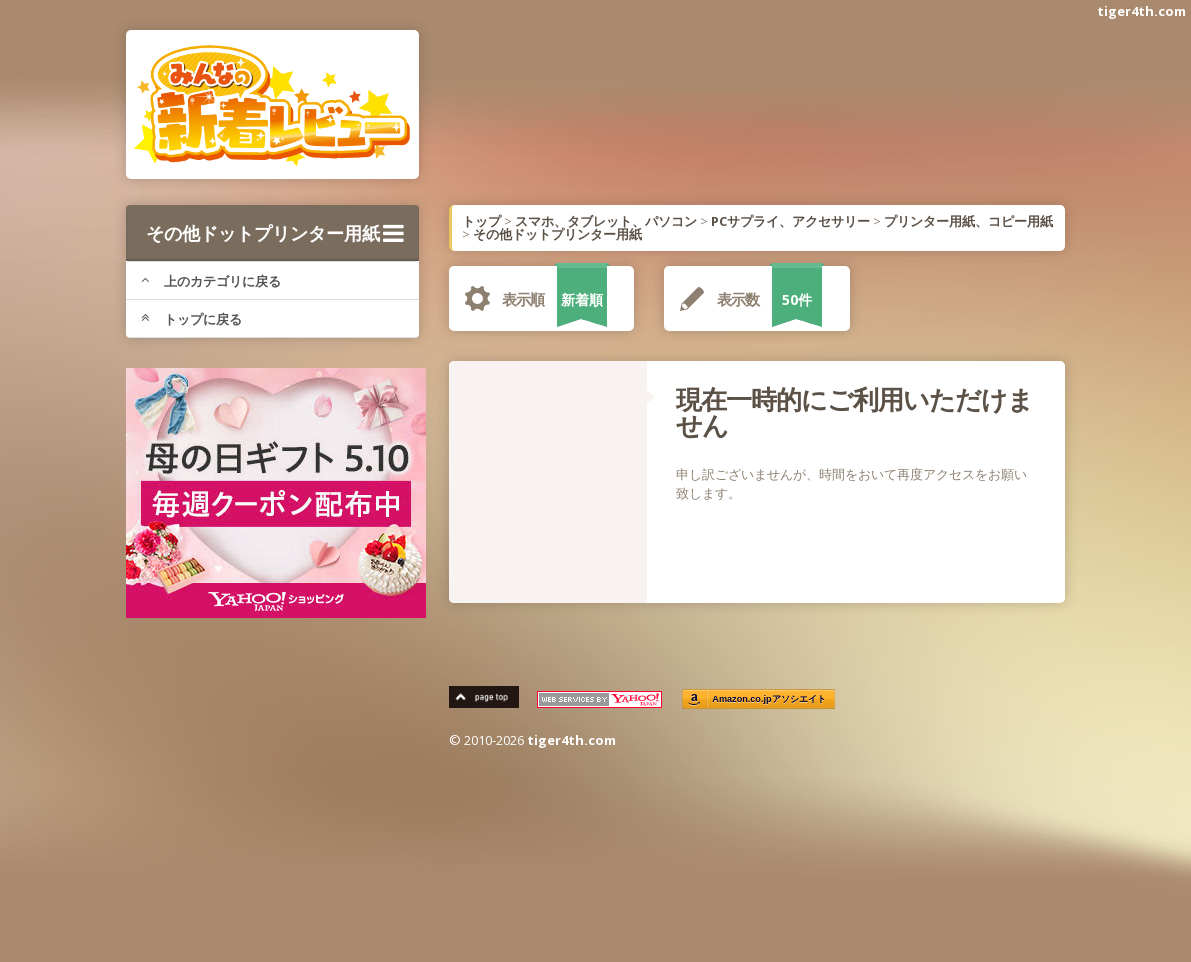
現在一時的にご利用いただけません (854, 412)
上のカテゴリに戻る (211, 281)
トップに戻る (191, 319)
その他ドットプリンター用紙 (275, 233)
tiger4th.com (1141, 11)
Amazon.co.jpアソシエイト (770, 699)
